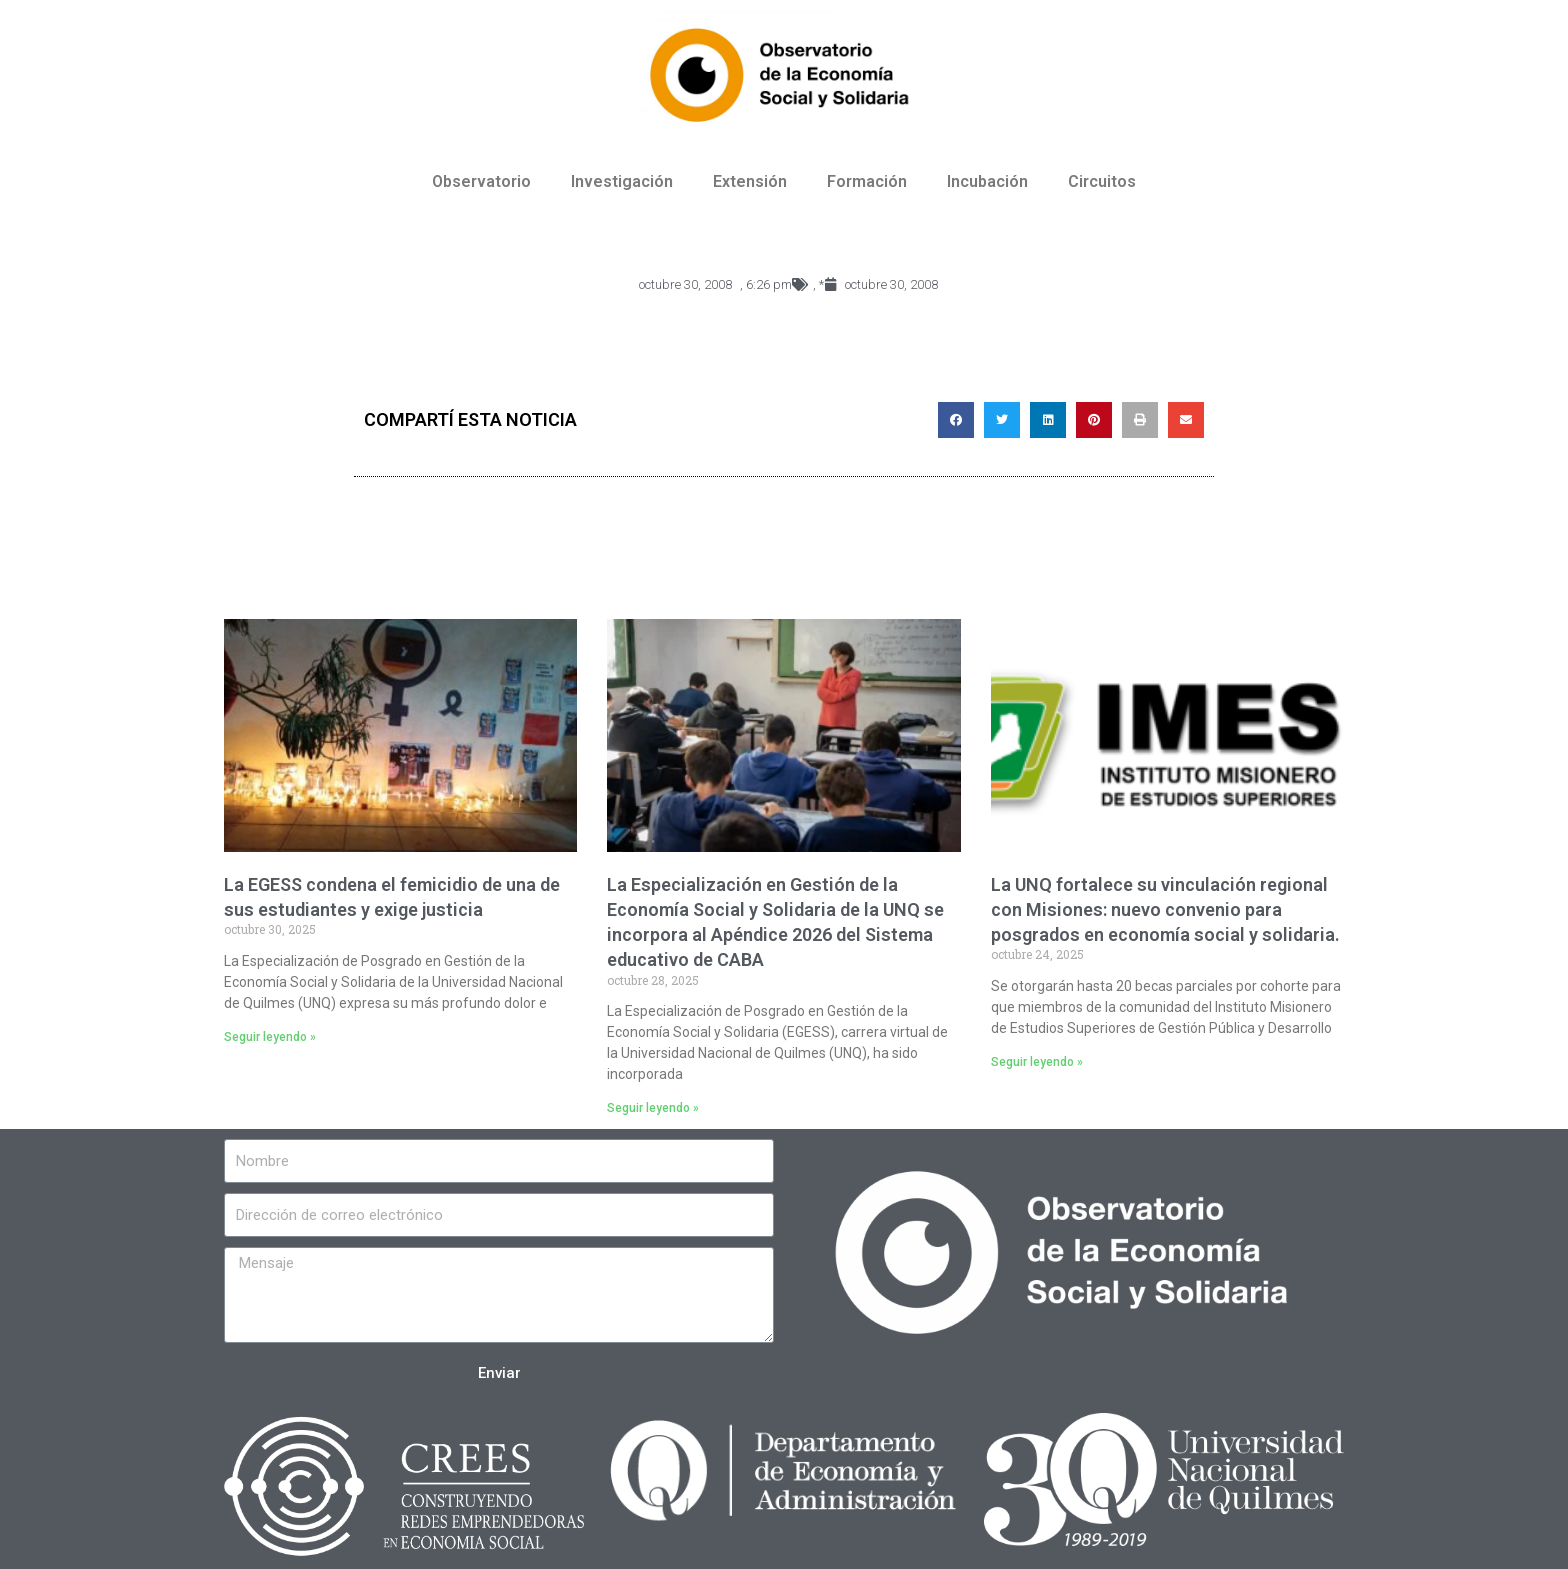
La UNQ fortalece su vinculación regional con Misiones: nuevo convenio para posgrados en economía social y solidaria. (1165, 909)
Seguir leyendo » (270, 1037)
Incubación (987, 181)
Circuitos (1102, 181)
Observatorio (481, 181)
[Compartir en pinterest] (1094, 420)
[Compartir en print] (1140, 420)
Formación (867, 181)
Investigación (622, 181)
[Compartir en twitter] (1002, 420)
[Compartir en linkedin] (1048, 420)
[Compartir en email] (1186, 420)
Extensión (750, 181)
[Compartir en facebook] (956, 420)
